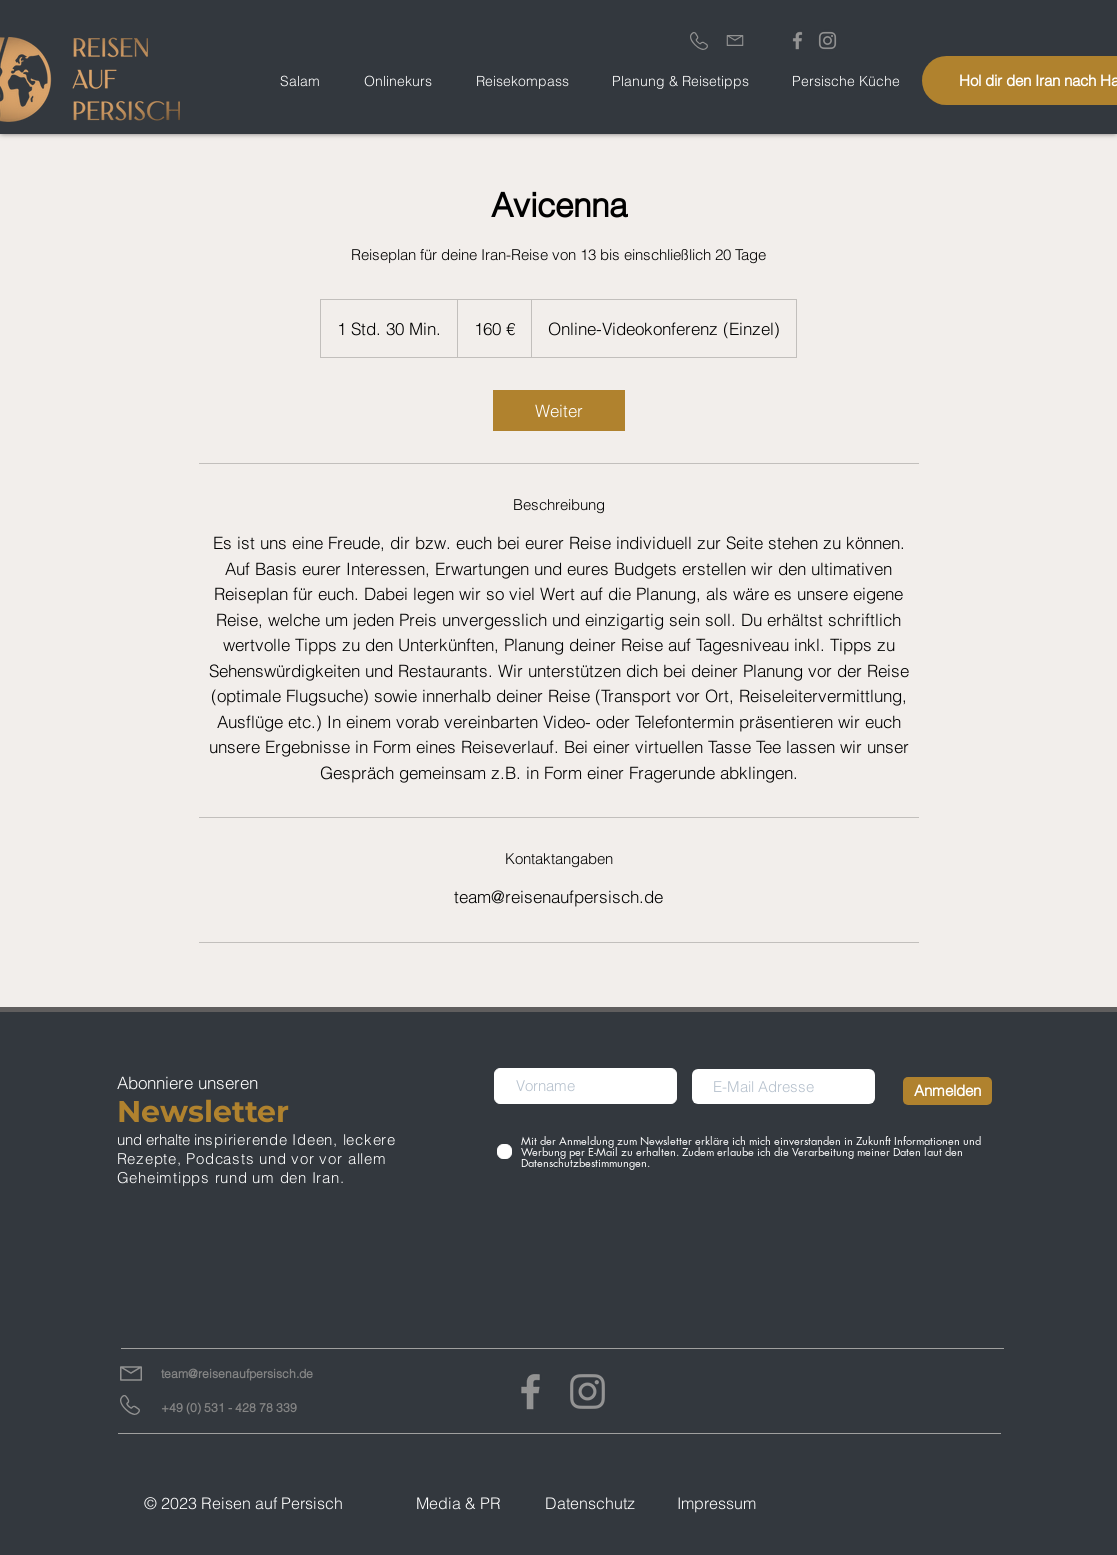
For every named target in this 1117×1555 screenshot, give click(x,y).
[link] (559, 410)
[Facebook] (530, 1391)
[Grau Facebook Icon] (797, 40)
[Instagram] (587, 1391)
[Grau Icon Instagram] (827, 40)
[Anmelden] (947, 1091)
